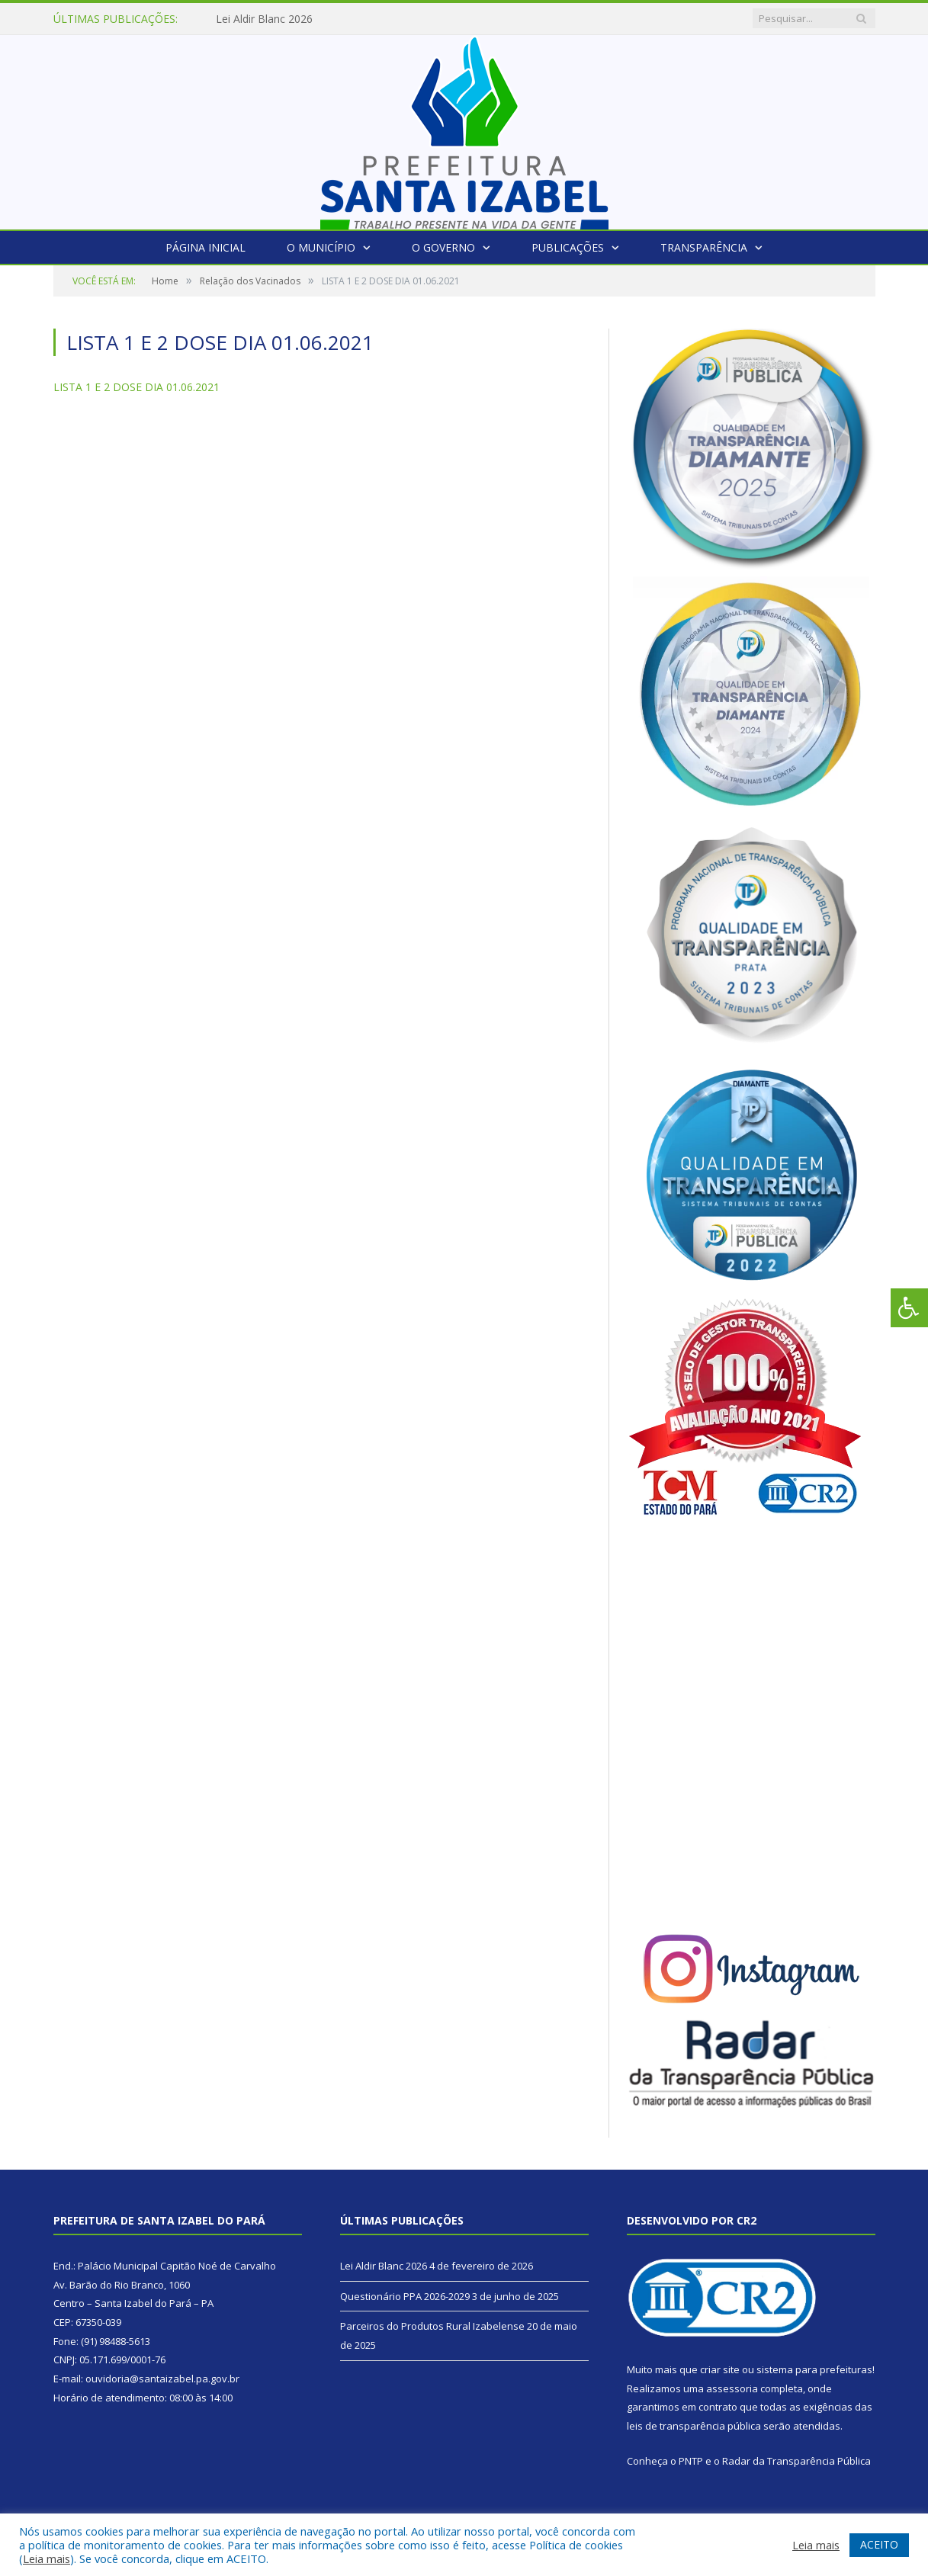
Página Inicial (205, 247)
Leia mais (46, 2558)
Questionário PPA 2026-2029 (405, 2296)
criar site (720, 2369)
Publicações (567, 247)
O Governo (443, 247)
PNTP (691, 2461)
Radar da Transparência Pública (796, 2461)
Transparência (703, 247)
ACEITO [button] (879, 2544)
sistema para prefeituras (814, 2369)
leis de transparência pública (694, 2426)
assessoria (732, 2388)
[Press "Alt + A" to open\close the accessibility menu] (909, 1307)
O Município (321, 247)
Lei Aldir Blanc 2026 (264, 19)
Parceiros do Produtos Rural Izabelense (432, 2326)
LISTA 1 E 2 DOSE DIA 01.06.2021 (136, 387)
